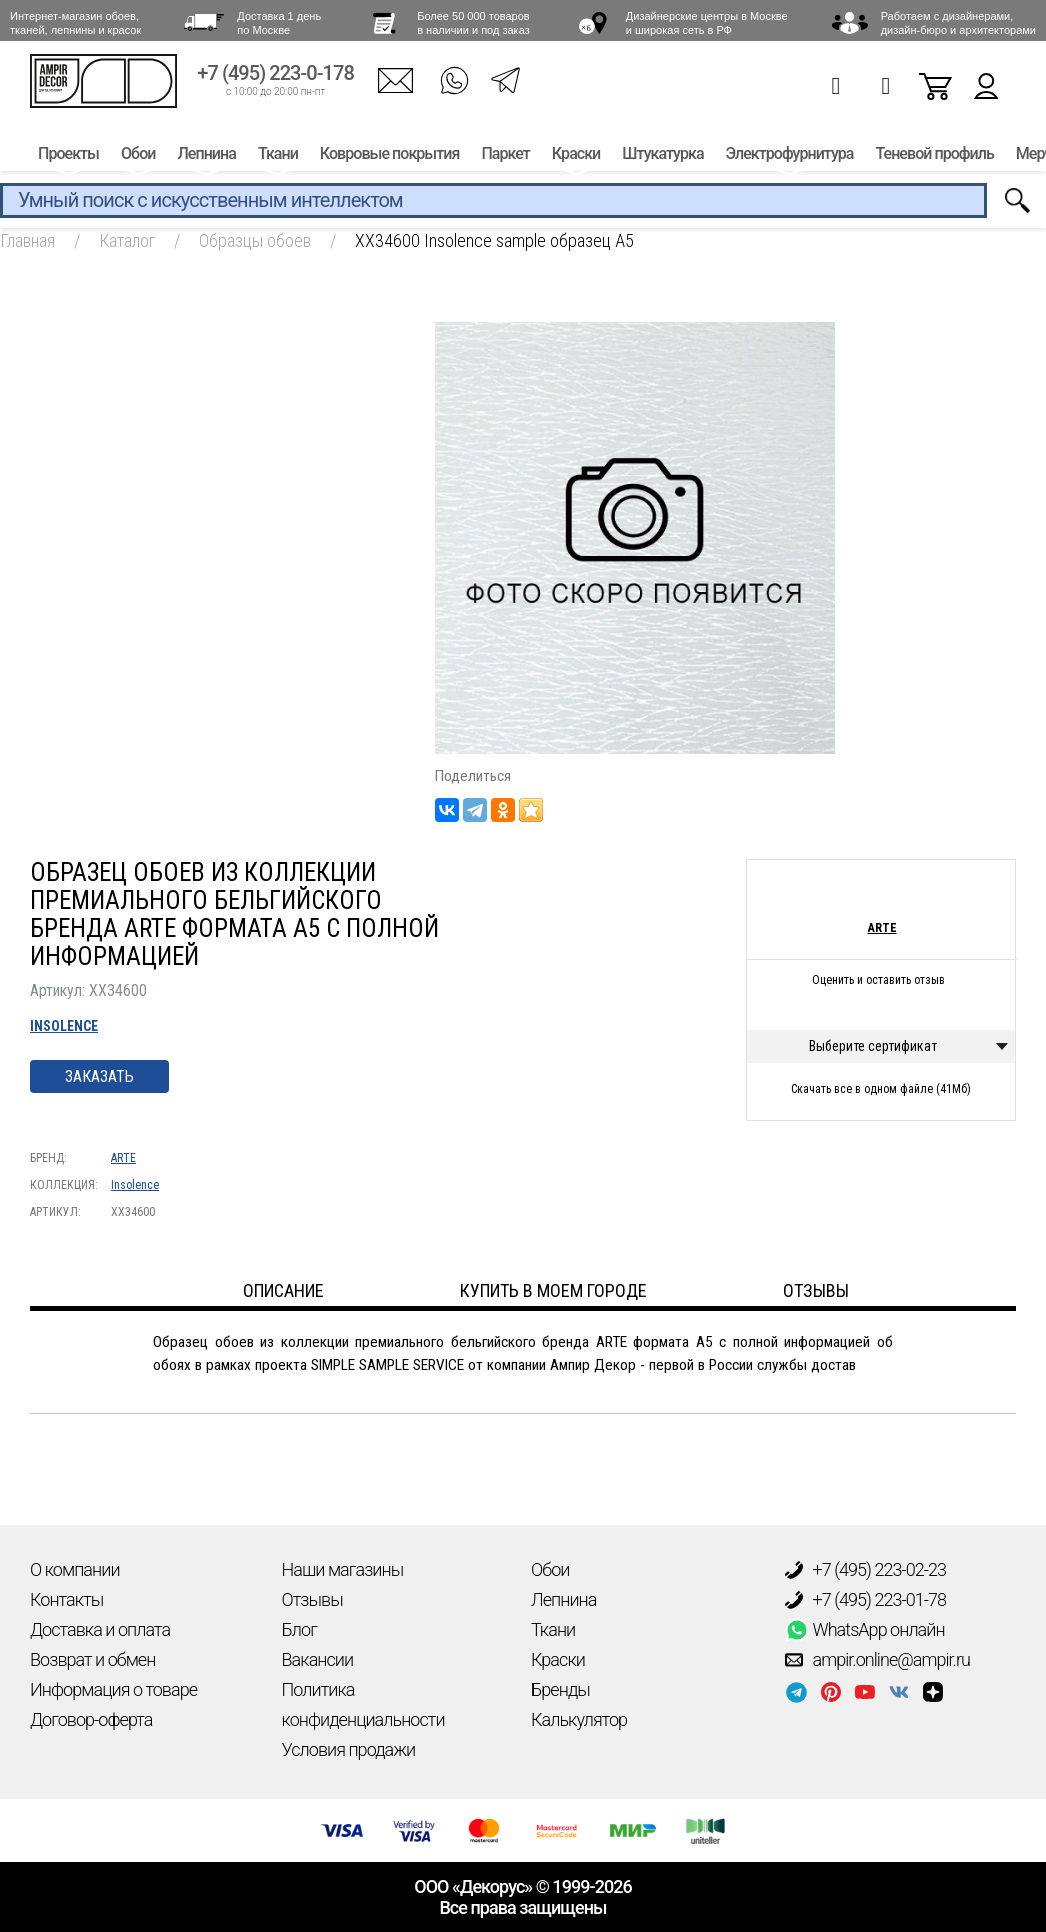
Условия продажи (349, 1749)
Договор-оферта (91, 1719)
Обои (138, 157)
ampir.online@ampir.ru (878, 1660)
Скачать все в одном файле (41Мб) (881, 1089)
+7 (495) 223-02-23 (866, 1570)
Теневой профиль (935, 157)
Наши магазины (343, 1569)
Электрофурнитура (790, 157)
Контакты (66, 1599)
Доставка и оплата (100, 1629)
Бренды (560, 1689)
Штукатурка (662, 157)
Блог (299, 1629)
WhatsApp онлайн (865, 1630)
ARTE (123, 1158)
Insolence (64, 1026)
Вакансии (318, 1659)
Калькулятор (579, 1719)
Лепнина (206, 157)
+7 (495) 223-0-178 (275, 77)
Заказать (99, 1076)
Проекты (68, 157)
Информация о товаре (113, 1689)
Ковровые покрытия (390, 157)
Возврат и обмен (92, 1659)
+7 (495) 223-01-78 (866, 1600)
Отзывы (312, 1599)
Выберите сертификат (873, 1046)
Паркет (505, 157)
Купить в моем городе (553, 1290)
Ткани (278, 157)
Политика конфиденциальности (363, 1704)
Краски (576, 157)
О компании (75, 1569)
